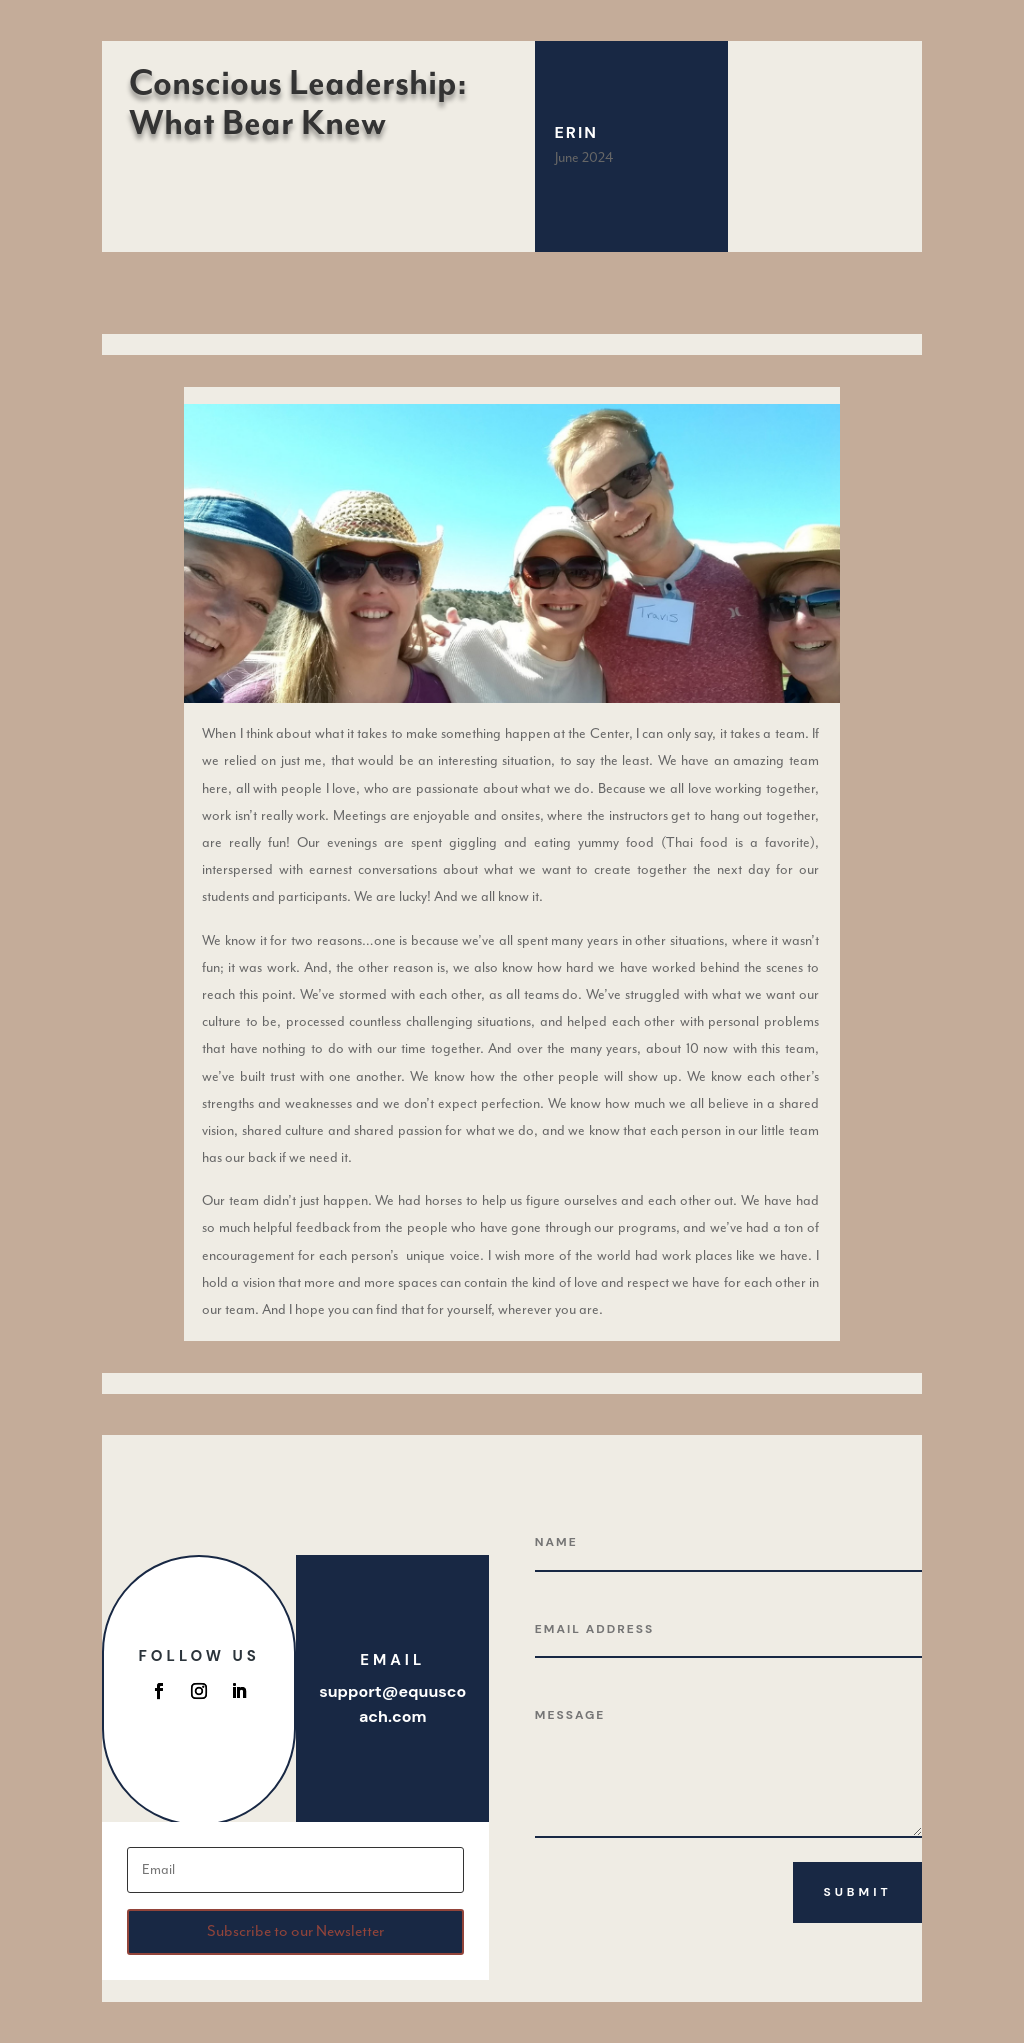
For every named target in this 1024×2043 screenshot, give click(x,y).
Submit (857, 1892)
